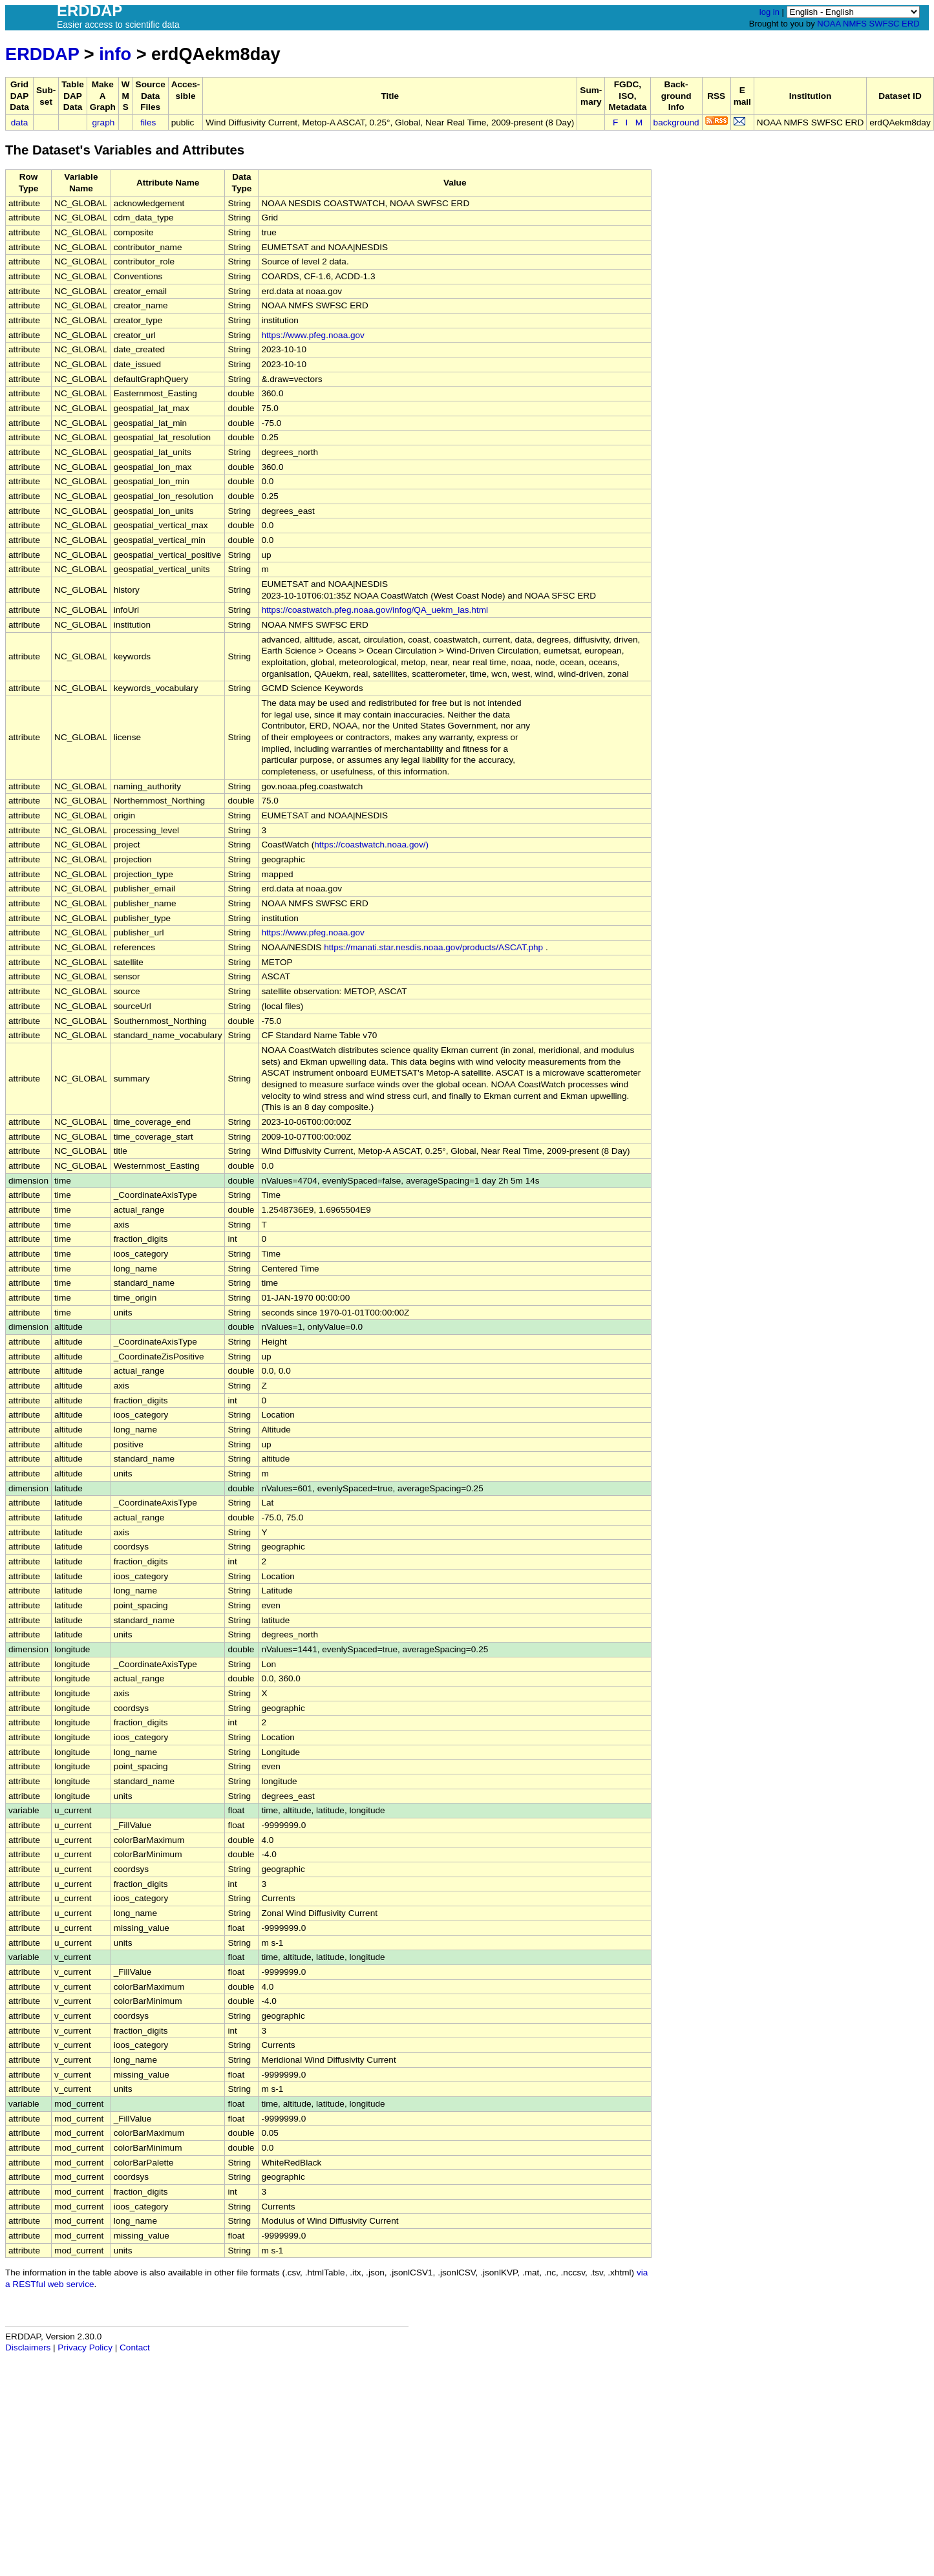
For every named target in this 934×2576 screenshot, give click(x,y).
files (148, 122)
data (19, 122)
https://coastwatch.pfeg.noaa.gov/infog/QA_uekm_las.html (374, 610)
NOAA (828, 23)
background (676, 122)
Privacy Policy (85, 2347)
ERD (910, 23)
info (115, 54)
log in (769, 12)
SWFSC (884, 23)
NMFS (855, 23)
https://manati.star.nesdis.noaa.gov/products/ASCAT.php (433, 947)
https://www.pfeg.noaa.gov (312, 335)
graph (103, 122)
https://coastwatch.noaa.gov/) (371, 844)
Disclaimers (27, 2347)
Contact (135, 2347)
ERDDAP (42, 54)
